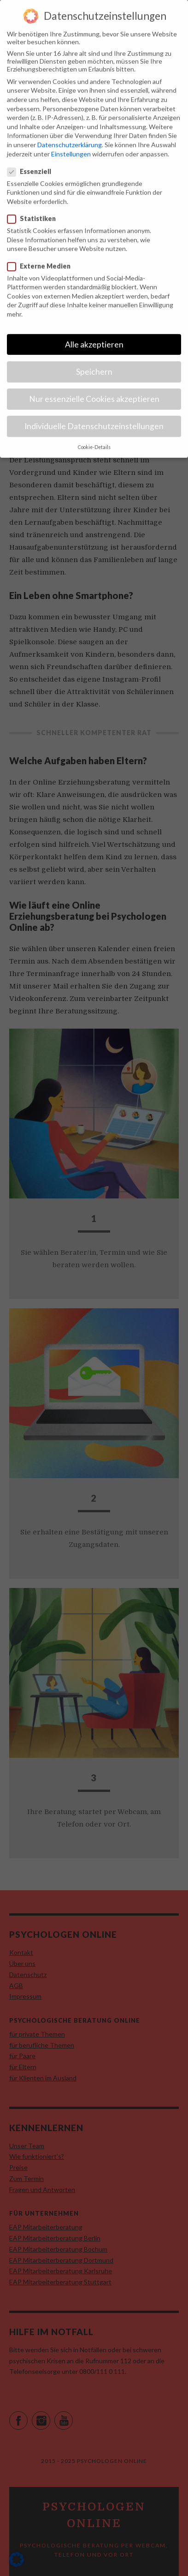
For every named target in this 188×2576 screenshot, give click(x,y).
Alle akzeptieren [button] (94, 335)
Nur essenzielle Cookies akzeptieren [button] (94, 390)
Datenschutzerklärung (69, 135)
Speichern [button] (94, 362)
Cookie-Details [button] (94, 438)
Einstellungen (71, 144)
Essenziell (29, 162)
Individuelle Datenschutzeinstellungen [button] (94, 417)
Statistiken (32, 209)
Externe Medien (39, 256)
